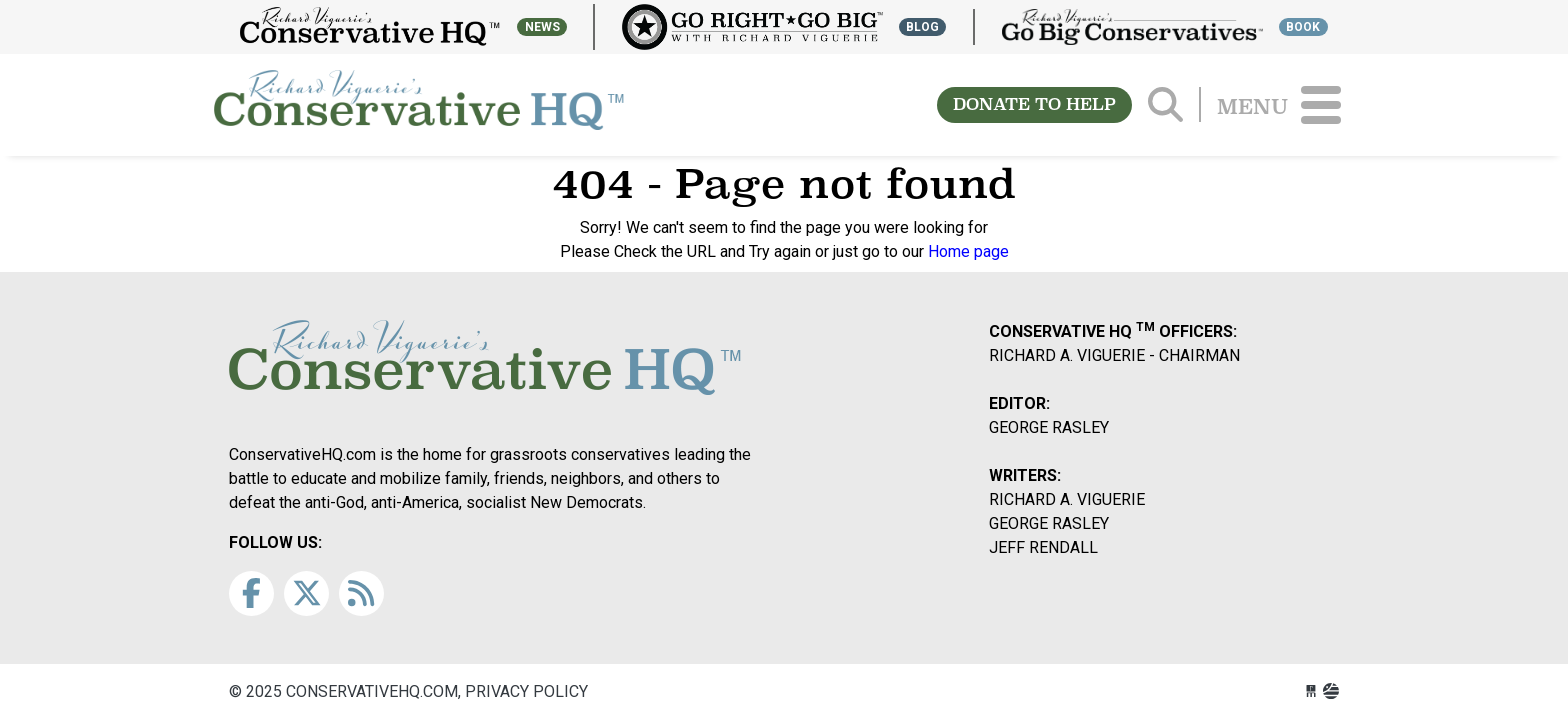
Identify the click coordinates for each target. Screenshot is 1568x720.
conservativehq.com (419, 105)
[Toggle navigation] (1321, 105)
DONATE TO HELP (1034, 104)
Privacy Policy (526, 691)
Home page (968, 251)
